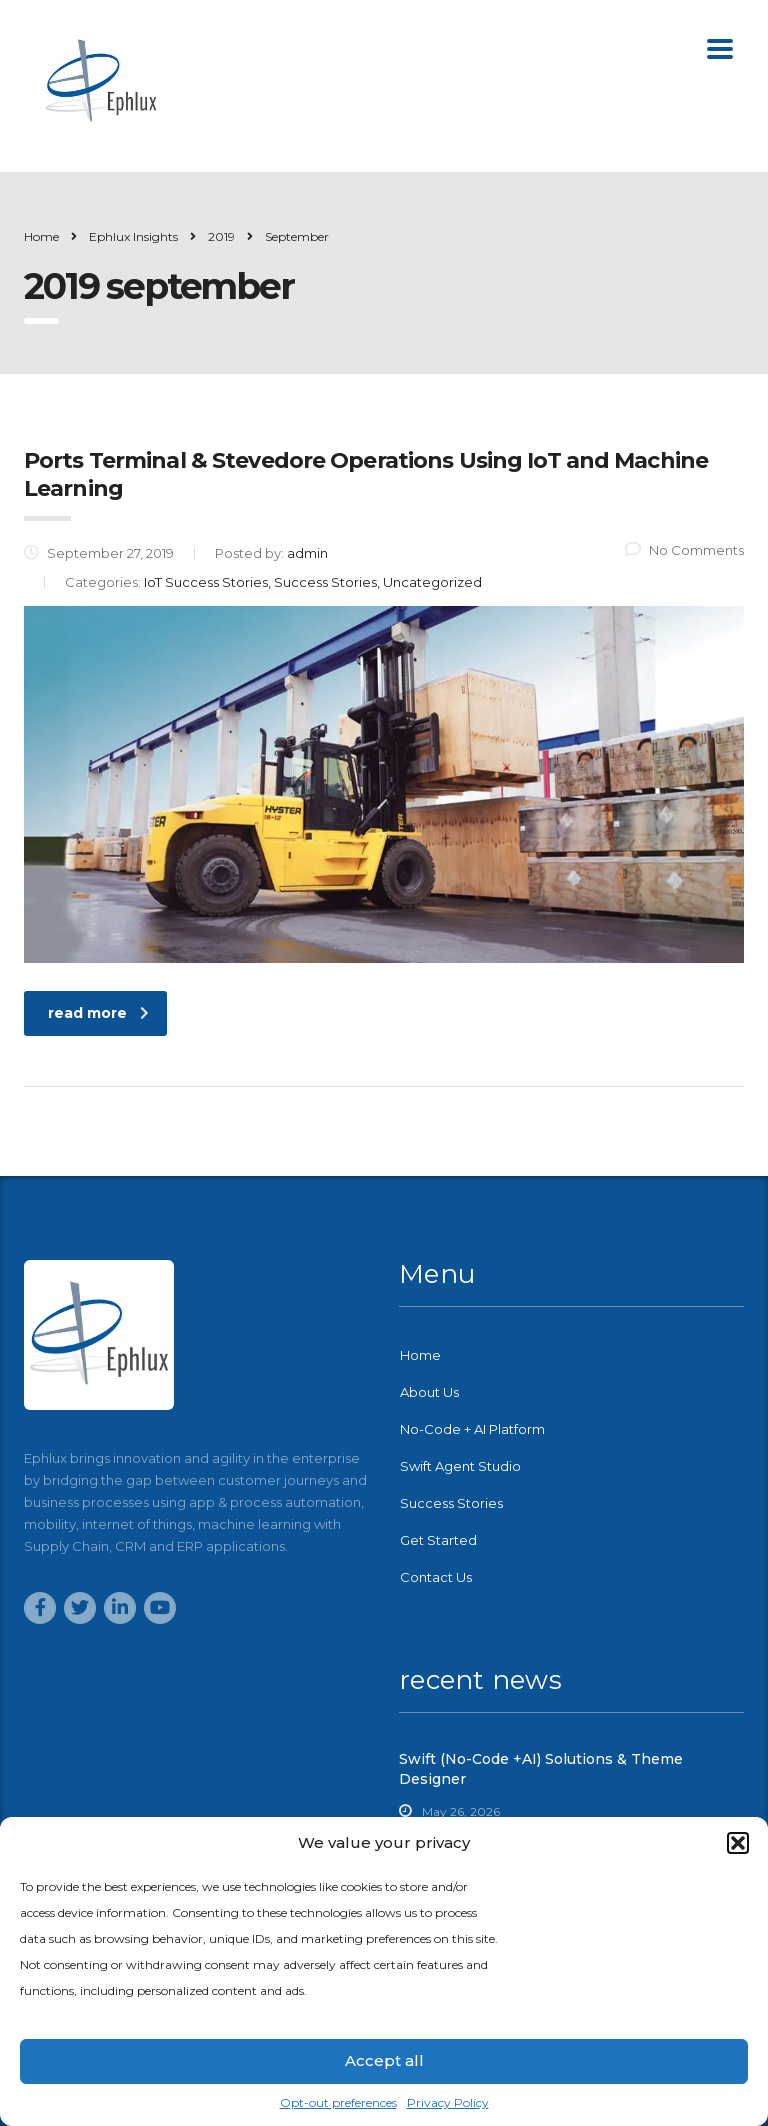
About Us (429, 1392)
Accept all (384, 2060)
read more (98, 1013)
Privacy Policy (448, 2102)
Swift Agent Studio (460, 1466)
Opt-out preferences (338, 2102)
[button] (738, 1843)
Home (41, 236)
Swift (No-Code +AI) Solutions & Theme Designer (541, 1769)
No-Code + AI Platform (472, 1429)
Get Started (438, 1540)
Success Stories (451, 1503)
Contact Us (436, 1577)
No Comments (684, 550)
